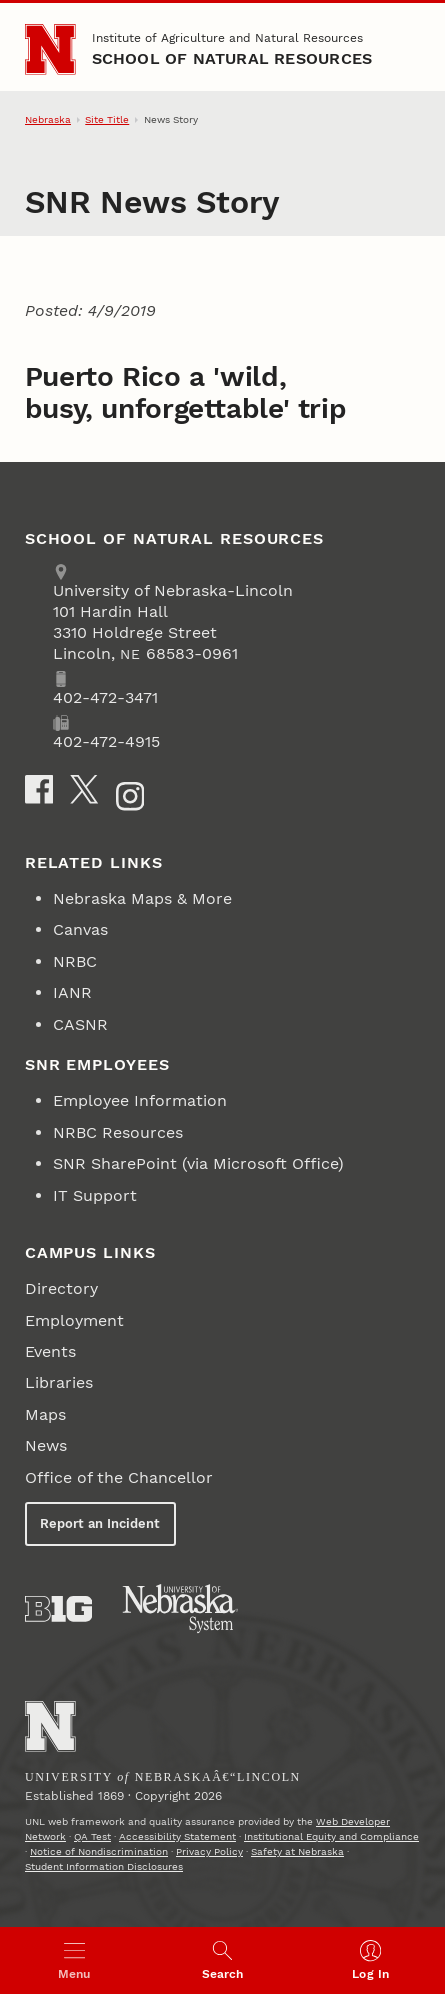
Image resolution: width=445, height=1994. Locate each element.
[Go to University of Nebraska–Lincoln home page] (50, 49)
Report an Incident (100, 1523)
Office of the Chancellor (119, 1477)
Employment (74, 1320)
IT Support (95, 1195)
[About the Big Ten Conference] (58, 1609)
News (46, 1445)
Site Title (107, 119)
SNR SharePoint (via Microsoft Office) (198, 1163)
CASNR (80, 1024)
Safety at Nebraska (297, 1851)
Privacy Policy (209, 1851)
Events (50, 1351)
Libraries (59, 1382)
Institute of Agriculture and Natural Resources (227, 38)
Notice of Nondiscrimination (99, 1851)
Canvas (80, 929)
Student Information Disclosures (104, 1866)
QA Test (92, 1836)
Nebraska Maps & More (142, 898)
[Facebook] (39, 789)
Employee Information (140, 1100)
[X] (84, 789)
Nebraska (48, 119)
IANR (72, 992)
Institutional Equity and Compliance (331, 1836)
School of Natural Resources (232, 58)
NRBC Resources (118, 1132)
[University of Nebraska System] (181, 1609)
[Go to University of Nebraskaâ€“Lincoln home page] (50, 1726)
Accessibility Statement (177, 1836)
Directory (61, 1288)
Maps (45, 1414)
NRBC (75, 961)
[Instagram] (130, 796)
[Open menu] (74, 1960)
